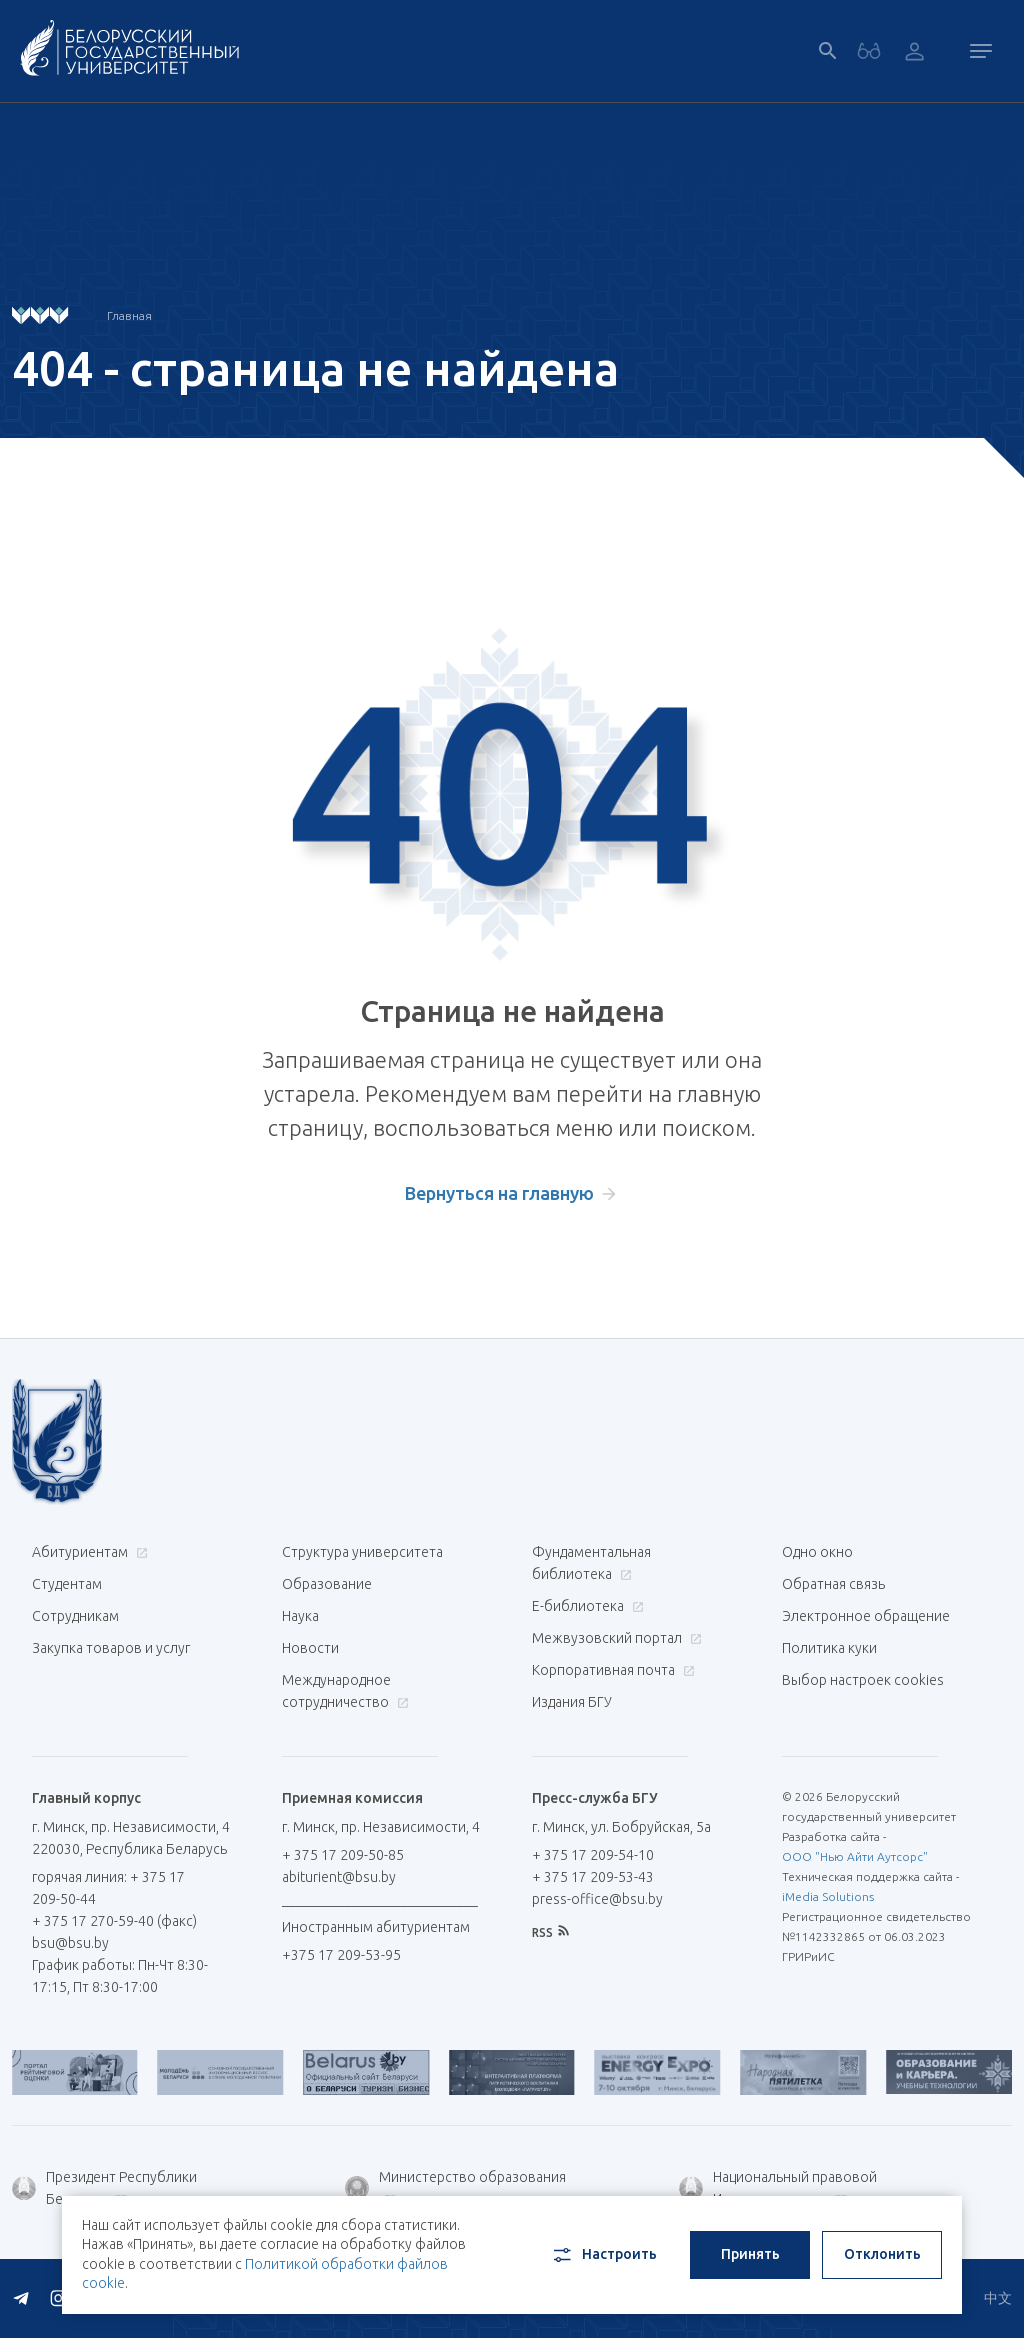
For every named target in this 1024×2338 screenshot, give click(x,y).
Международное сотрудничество (345, 1691)
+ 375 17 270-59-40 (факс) (114, 1921)
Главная (129, 315)
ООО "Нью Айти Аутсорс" (855, 1856)
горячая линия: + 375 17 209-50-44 (108, 1888)
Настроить (603, 2255)
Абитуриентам (87, 1552)
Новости (310, 1648)
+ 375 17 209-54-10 (593, 1855)
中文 (998, 2298)
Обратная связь (833, 1584)
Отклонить (882, 2254)
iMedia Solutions (828, 1896)
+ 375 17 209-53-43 (593, 1877)
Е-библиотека (585, 1606)
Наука (300, 1616)
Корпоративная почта (611, 1670)
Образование (327, 1584)
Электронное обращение (866, 1616)
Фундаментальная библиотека (591, 1563)
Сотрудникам (75, 1616)
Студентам (67, 1584)
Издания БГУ (572, 1702)
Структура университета (362, 1552)
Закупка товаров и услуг (111, 1648)
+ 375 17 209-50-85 (343, 1855)
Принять (750, 2254)
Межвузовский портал (614, 1638)
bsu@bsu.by (70, 1943)
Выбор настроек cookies (863, 1680)
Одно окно (817, 1552)
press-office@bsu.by (597, 1899)
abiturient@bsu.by (339, 1877)
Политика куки (829, 1648)
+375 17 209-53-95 (341, 1955)
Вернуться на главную (499, 1193)
